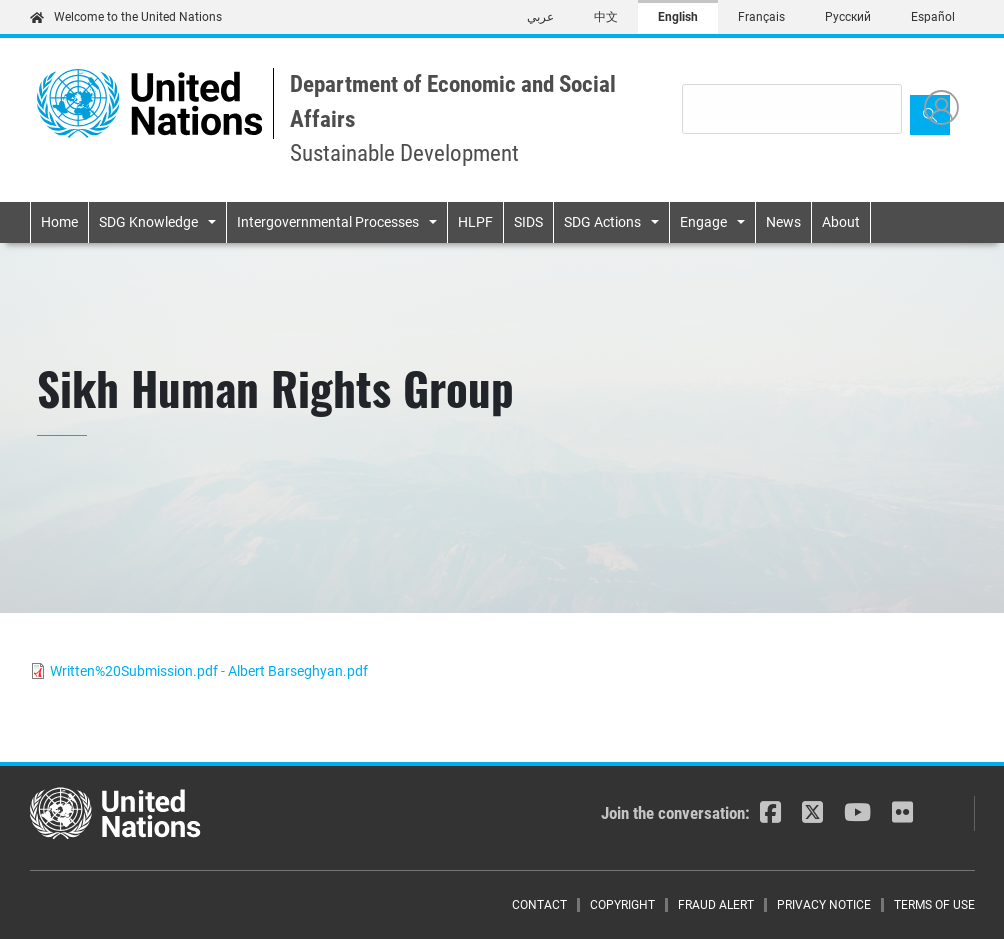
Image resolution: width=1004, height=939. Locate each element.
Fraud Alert (716, 905)
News (783, 222)
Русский (848, 17)
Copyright (622, 905)
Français (761, 17)
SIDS (528, 222)
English (678, 17)
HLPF (475, 222)
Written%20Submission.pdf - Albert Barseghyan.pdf (209, 671)
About (841, 222)
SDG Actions (602, 222)
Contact (539, 905)
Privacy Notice (824, 905)
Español (933, 17)
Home (59, 222)
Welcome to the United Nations (126, 17)
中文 (606, 17)
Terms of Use (934, 905)
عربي (540, 17)
